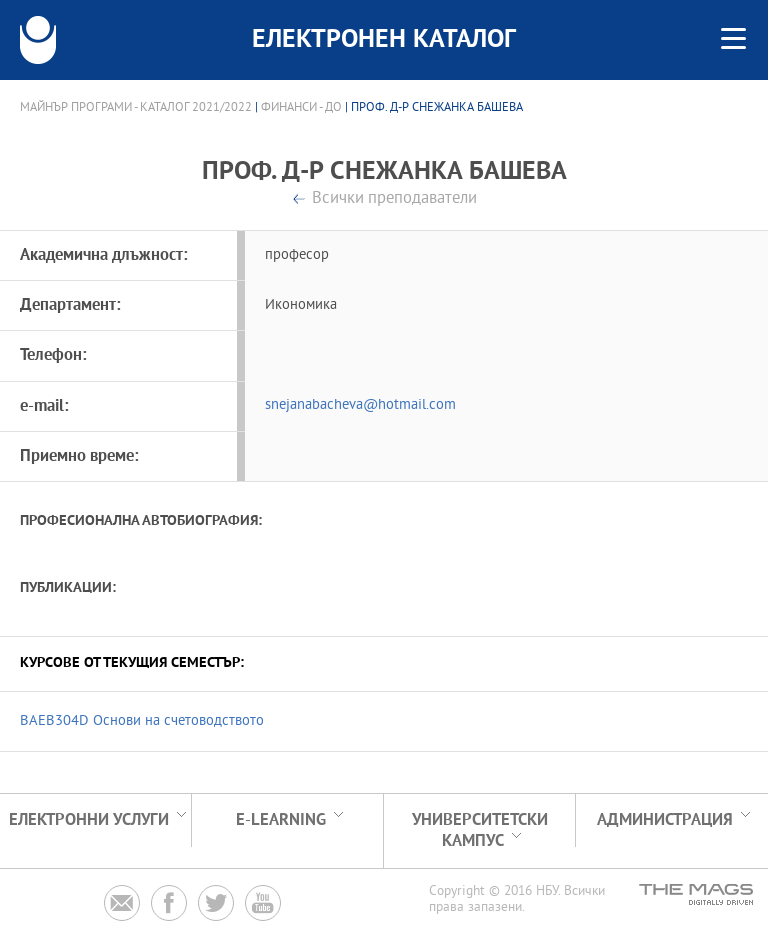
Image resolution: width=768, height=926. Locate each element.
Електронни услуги (89, 820)
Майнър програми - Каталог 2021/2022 (136, 108)
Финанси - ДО (301, 108)
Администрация (665, 820)
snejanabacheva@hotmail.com (360, 405)
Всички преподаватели (394, 199)
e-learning (281, 820)
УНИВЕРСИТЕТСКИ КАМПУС (480, 831)
